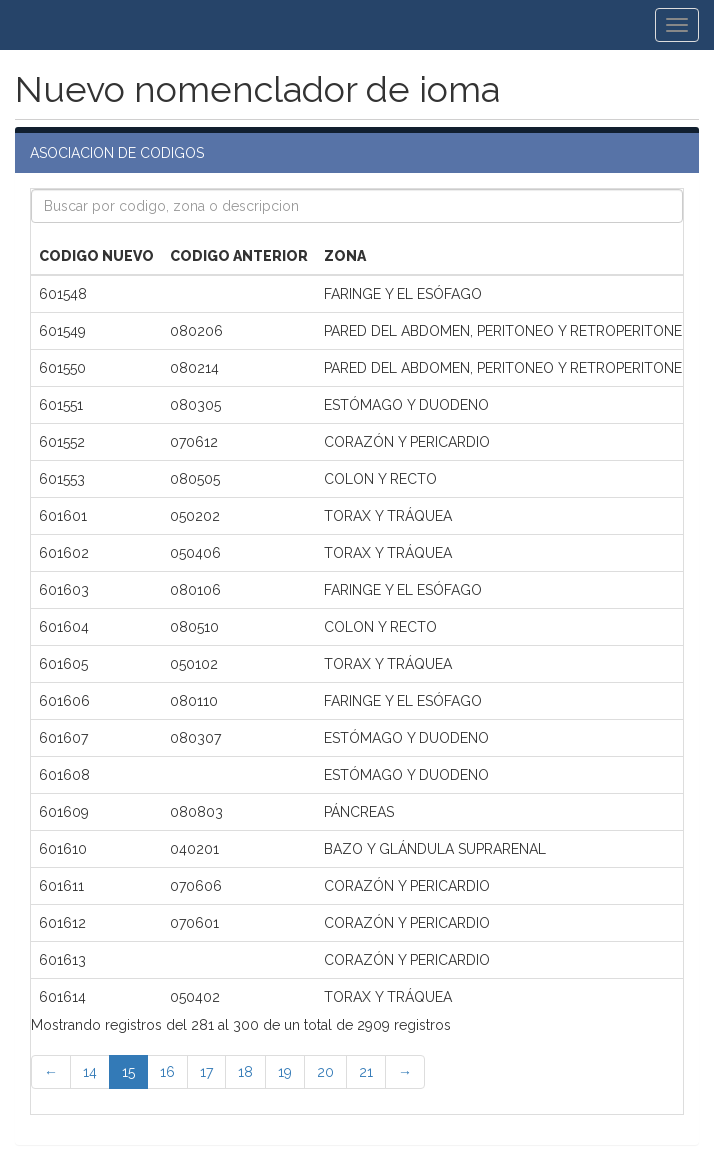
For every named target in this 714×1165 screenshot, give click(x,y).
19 (285, 1072)
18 (245, 1072)
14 (90, 1072)
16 (167, 1072)
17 (206, 1072)
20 (325, 1072)
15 (128, 1072)
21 (366, 1072)
